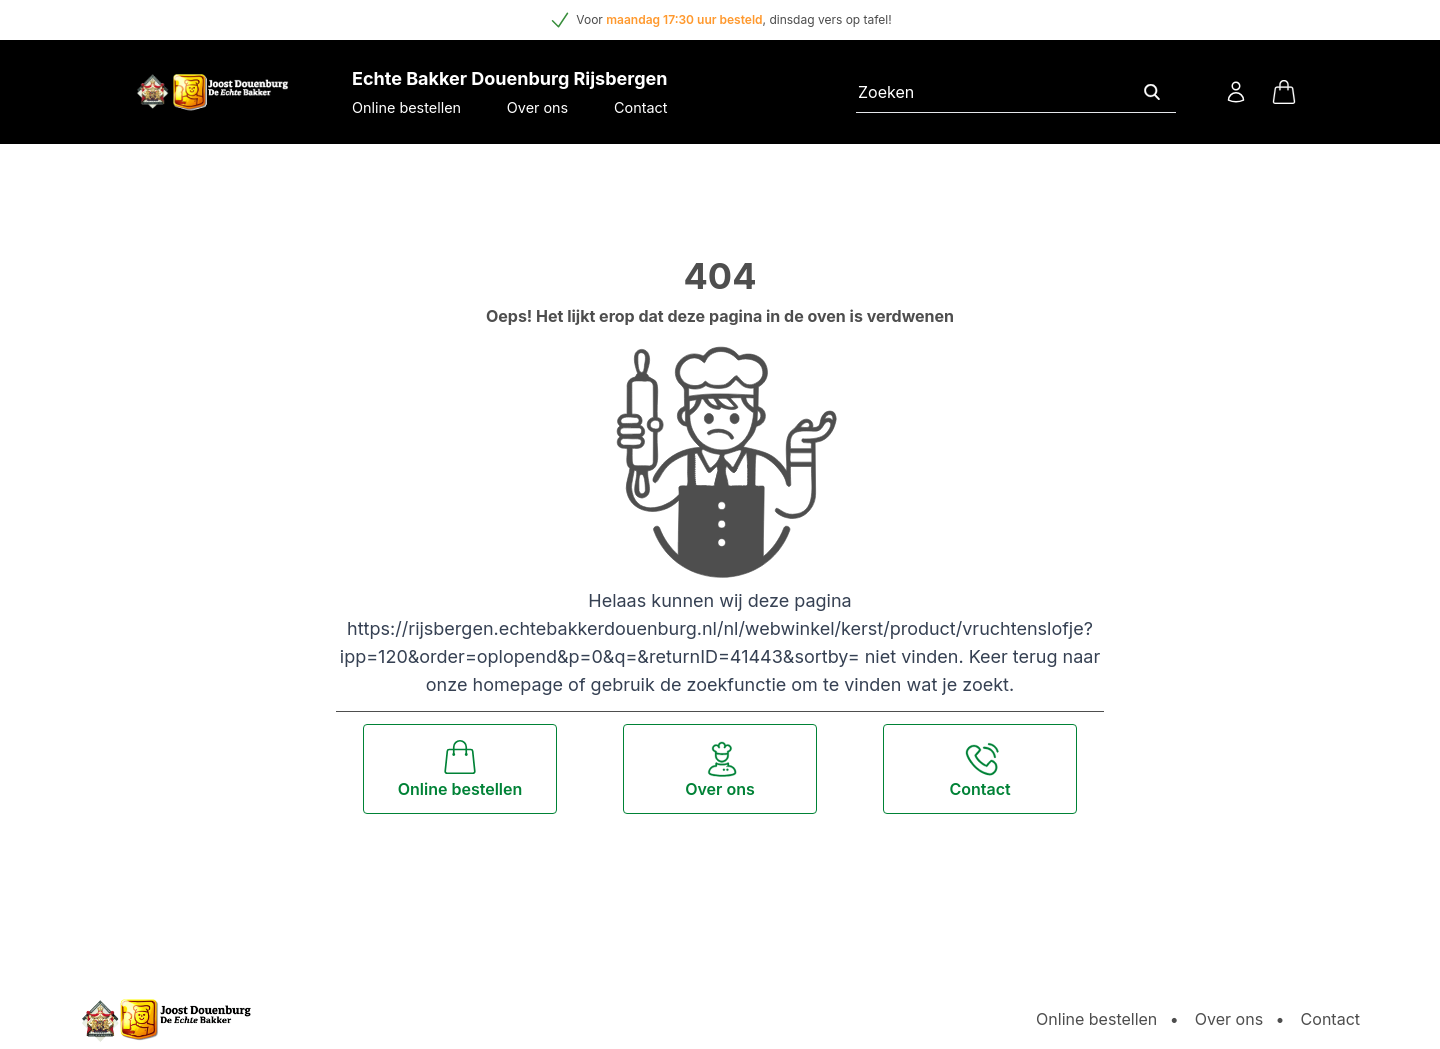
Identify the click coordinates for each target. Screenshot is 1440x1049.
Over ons (537, 107)
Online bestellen (406, 107)
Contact (640, 107)
